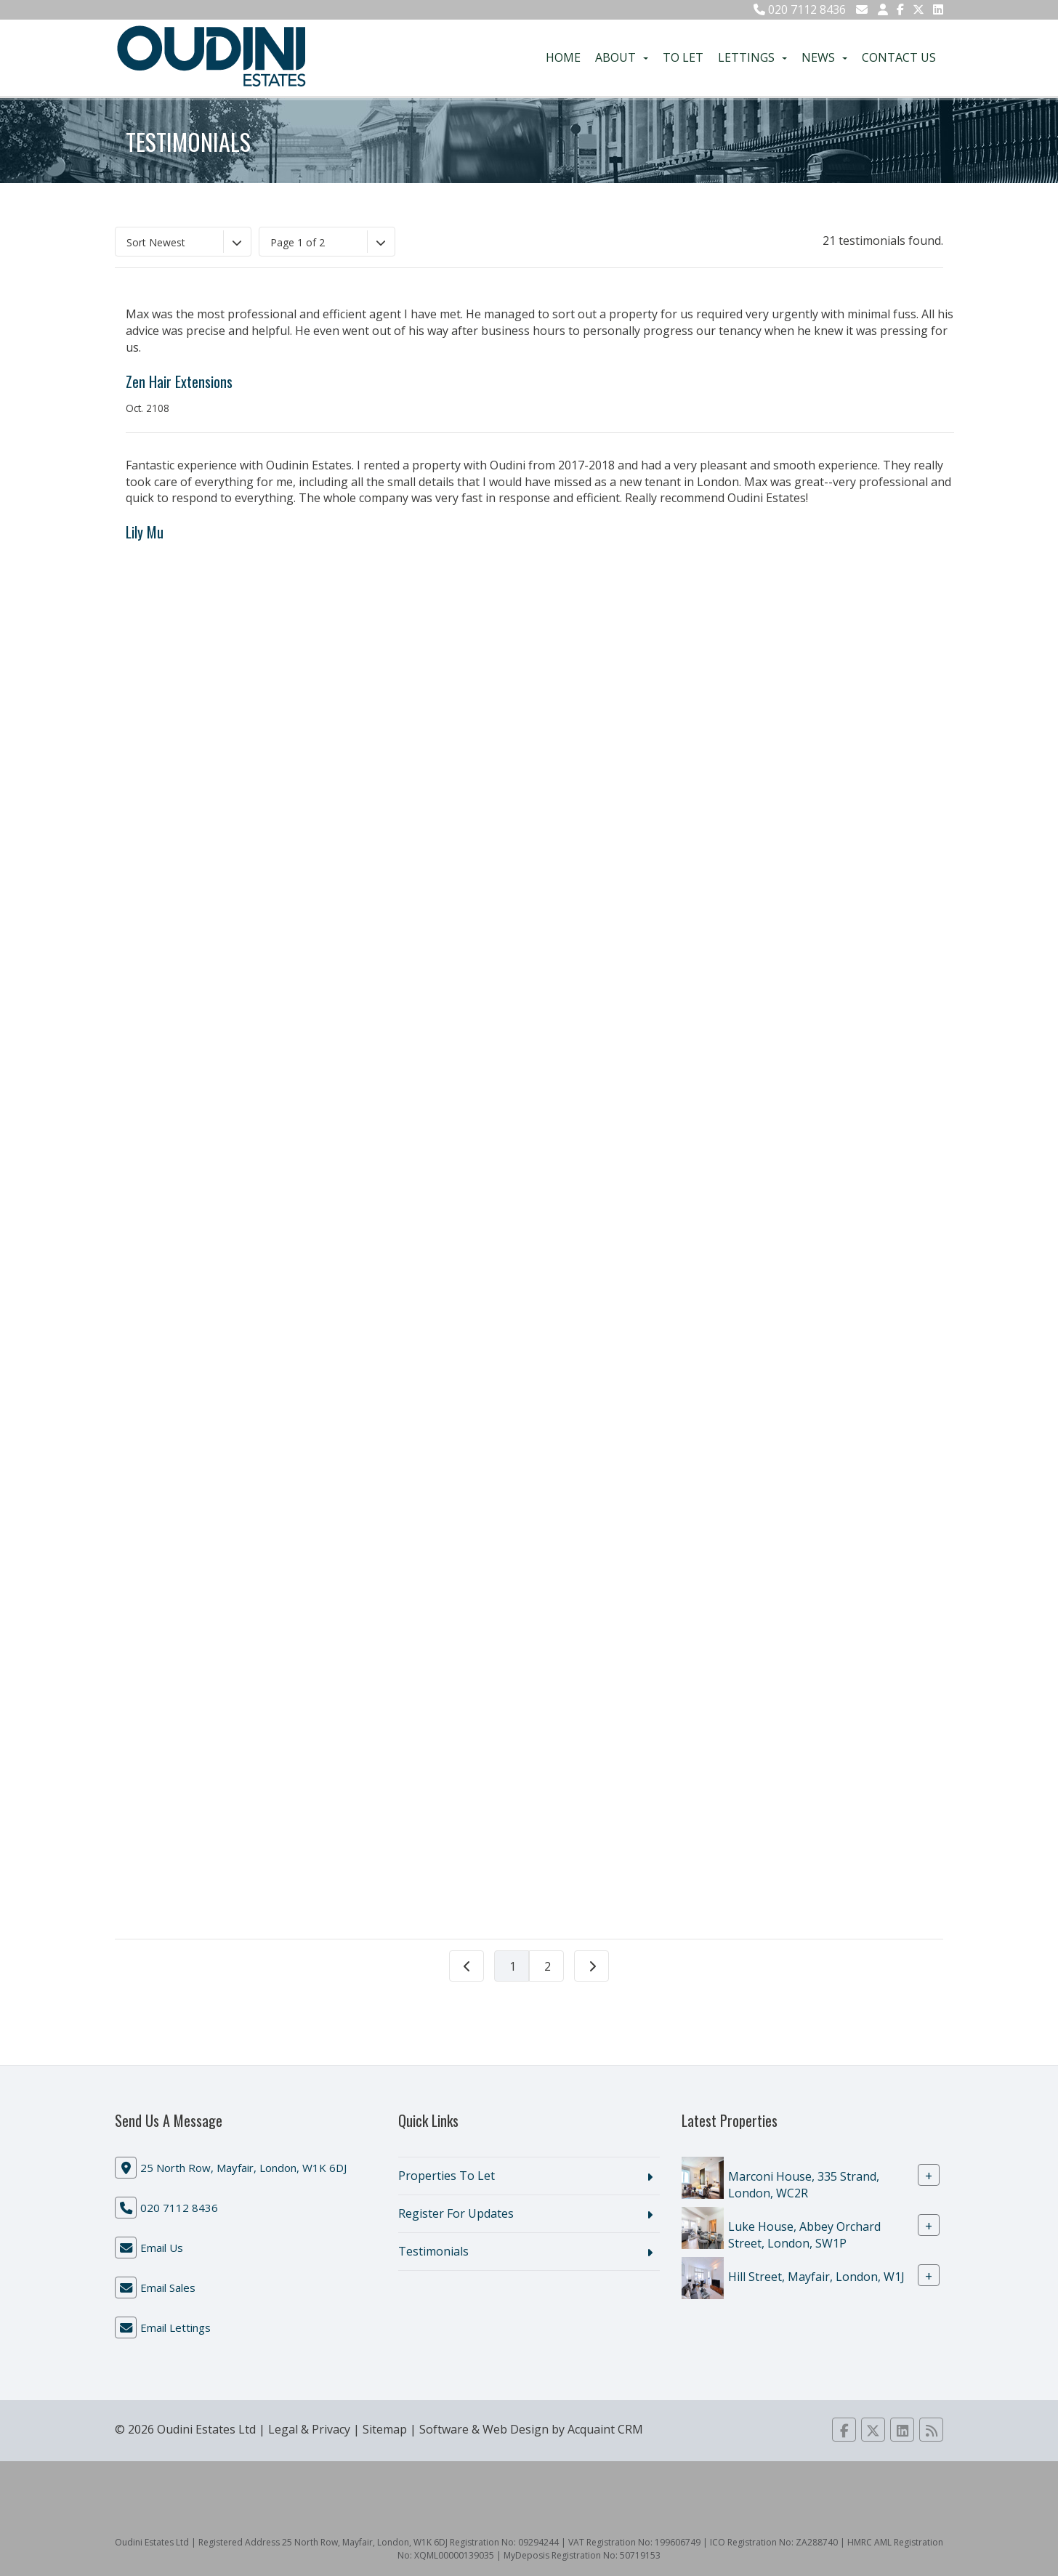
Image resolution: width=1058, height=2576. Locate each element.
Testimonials (433, 2251)
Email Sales (167, 2287)
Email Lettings (175, 2327)
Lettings (752, 57)
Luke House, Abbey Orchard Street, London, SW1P (804, 2234)
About (621, 57)
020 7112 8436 (800, 9)
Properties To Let (446, 2176)
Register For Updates (456, 2213)
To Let (683, 57)
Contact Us (899, 57)
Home (563, 57)
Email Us (161, 2247)
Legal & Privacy (309, 2429)
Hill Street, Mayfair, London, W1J (816, 2276)
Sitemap (385, 2429)
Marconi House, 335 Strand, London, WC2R (803, 2184)
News (824, 57)
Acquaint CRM (605, 2429)
